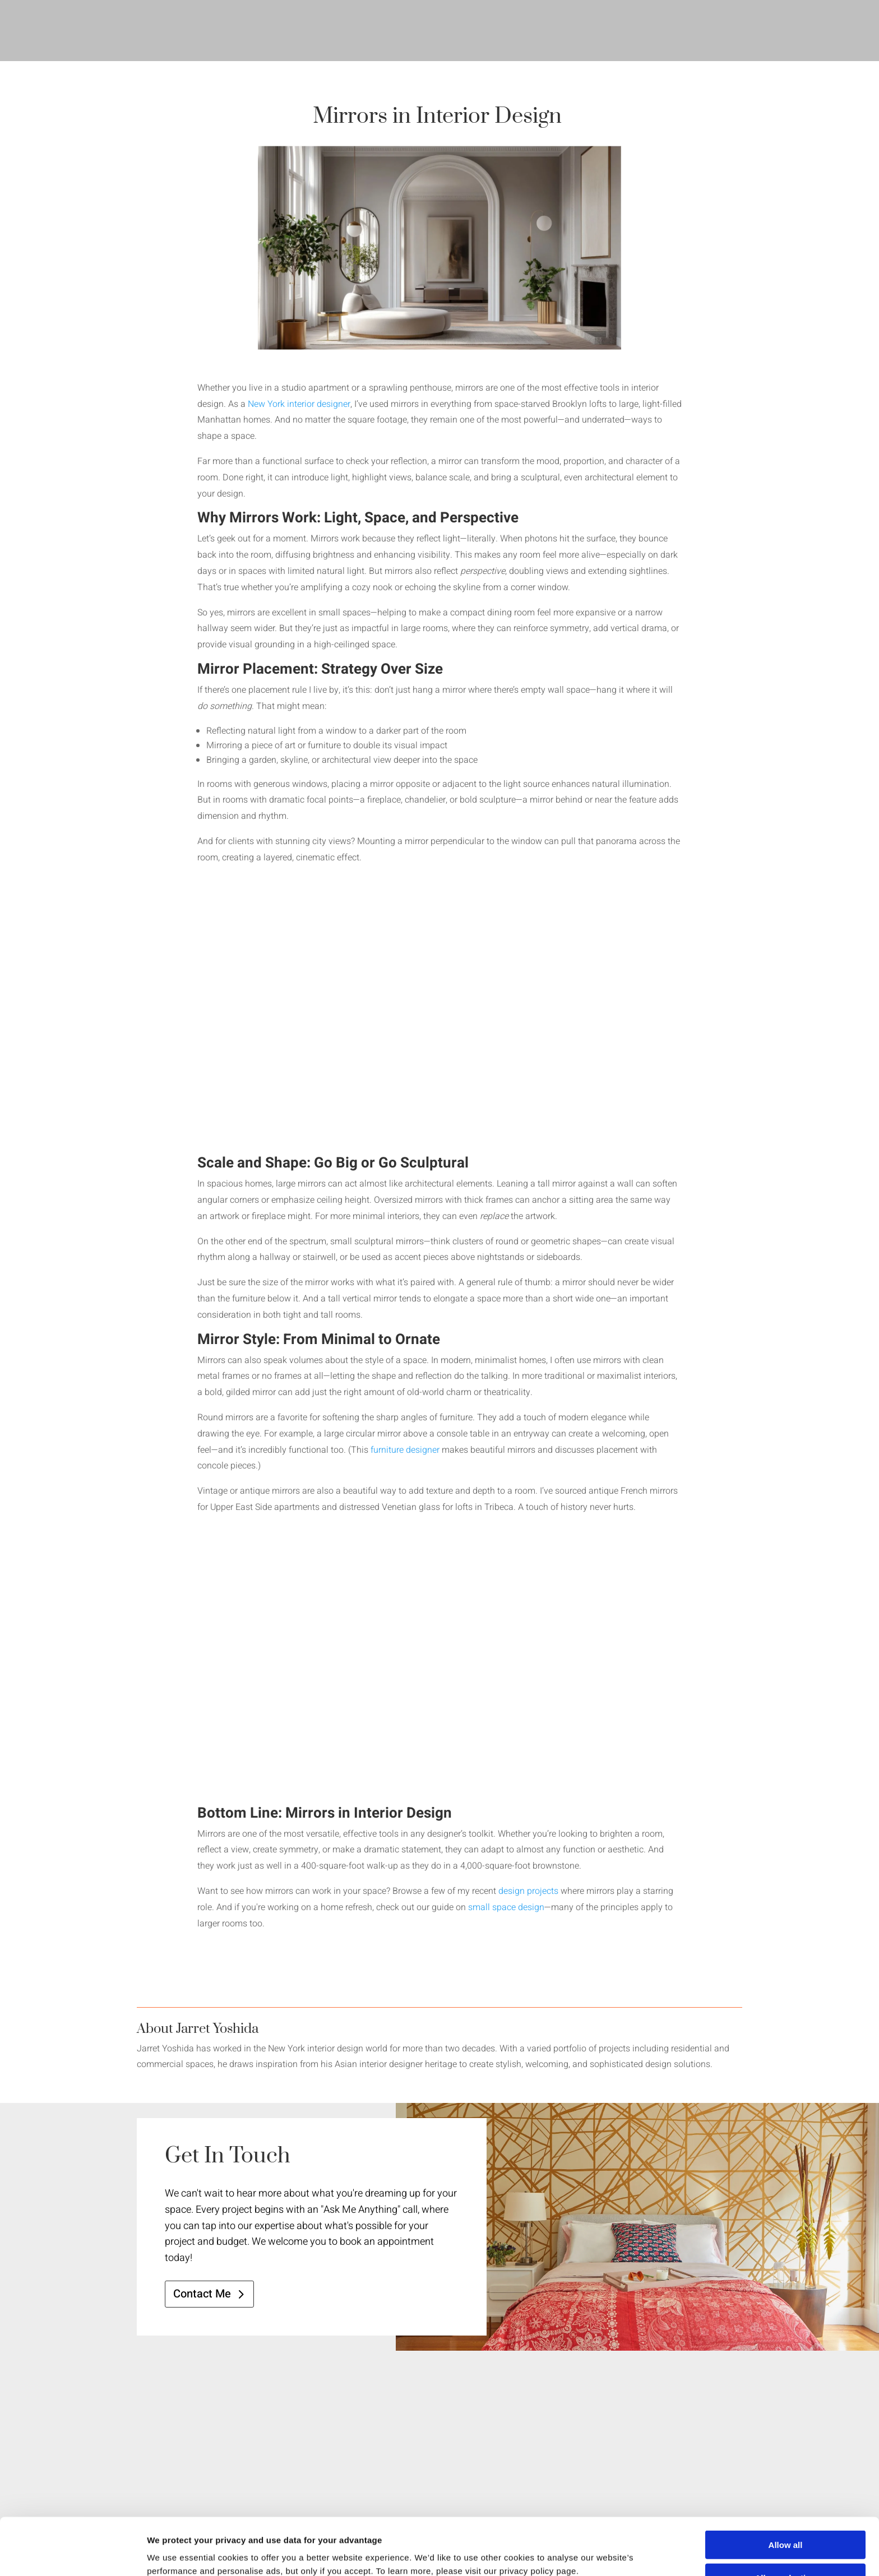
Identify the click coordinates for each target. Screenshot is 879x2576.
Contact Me (202, 2294)
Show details (588, 2554)
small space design (506, 1907)
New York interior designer (299, 404)
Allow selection (785, 2524)
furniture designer (405, 1450)
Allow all (786, 2491)
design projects (528, 1891)
